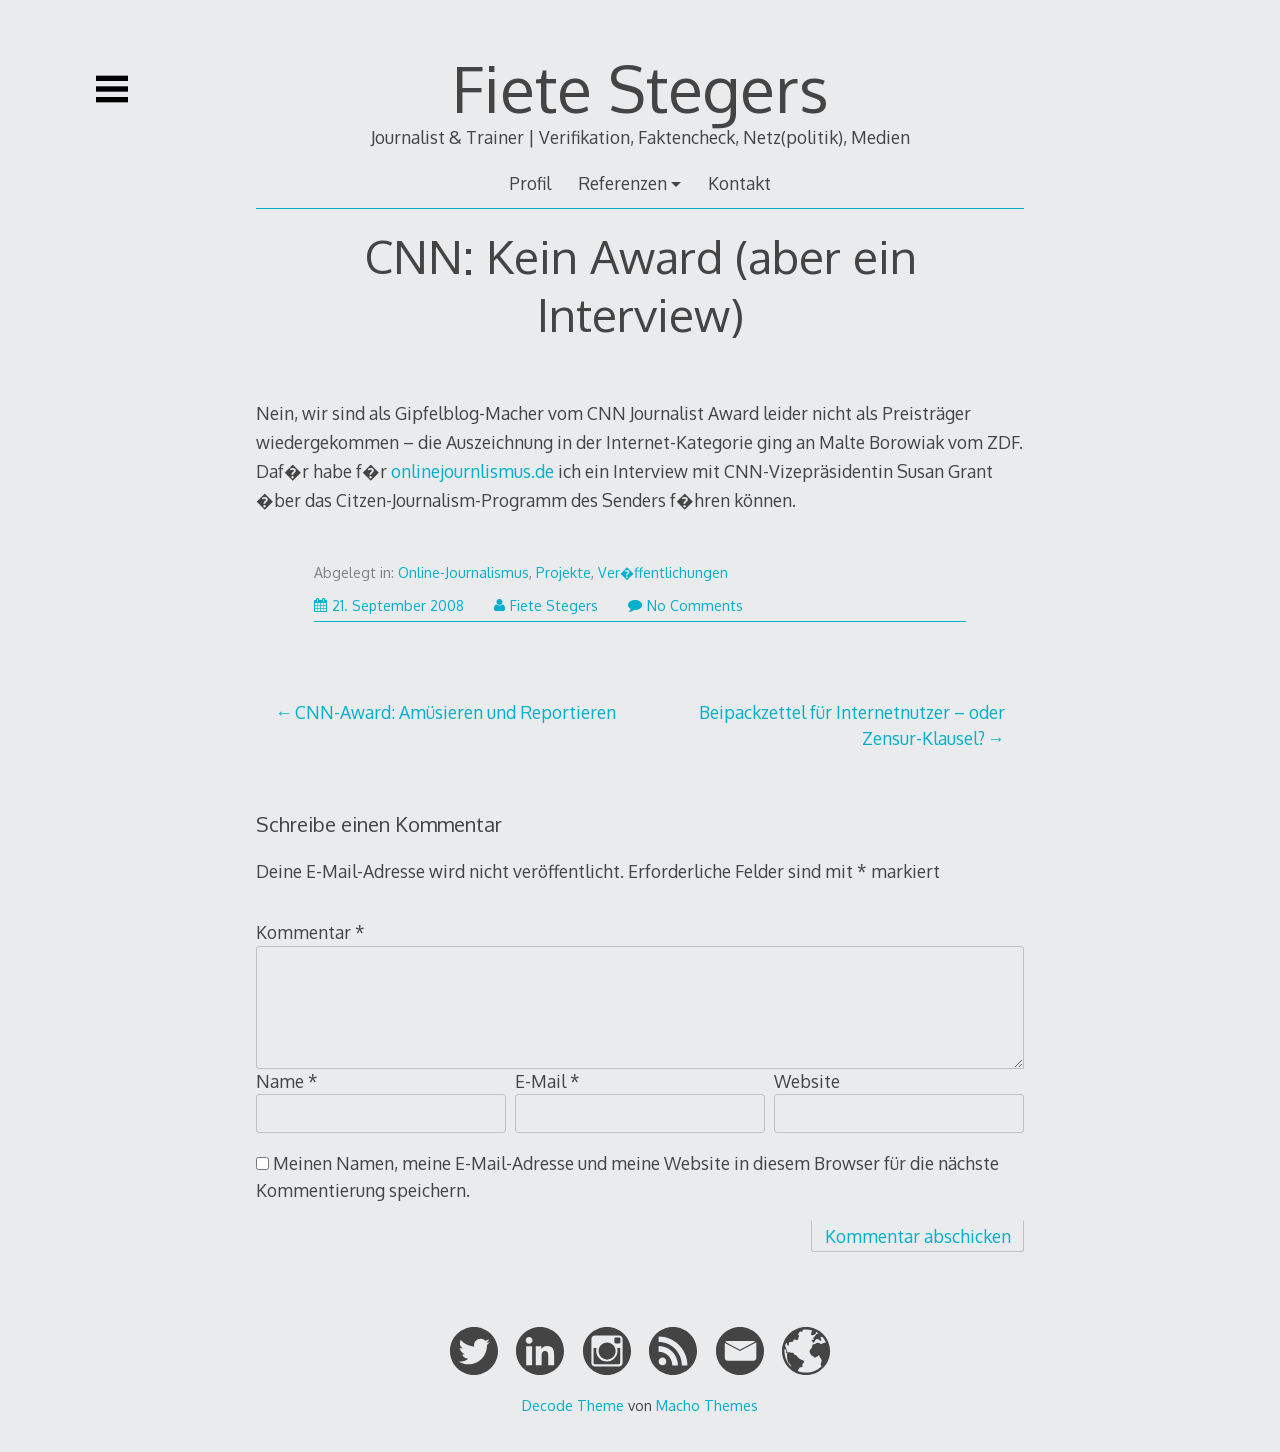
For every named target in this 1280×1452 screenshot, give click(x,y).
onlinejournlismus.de (472, 471)
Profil (530, 183)
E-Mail (547, 1081)
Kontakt (739, 183)
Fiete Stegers (640, 87)
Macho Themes (707, 1405)
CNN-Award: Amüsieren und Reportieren (455, 712)
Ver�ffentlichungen (663, 572)
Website (807, 1081)
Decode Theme (573, 1405)
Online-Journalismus (463, 572)
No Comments (685, 605)
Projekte (563, 572)
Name (287, 1081)
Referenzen (622, 183)
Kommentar (310, 932)
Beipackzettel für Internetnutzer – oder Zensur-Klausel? (852, 725)
